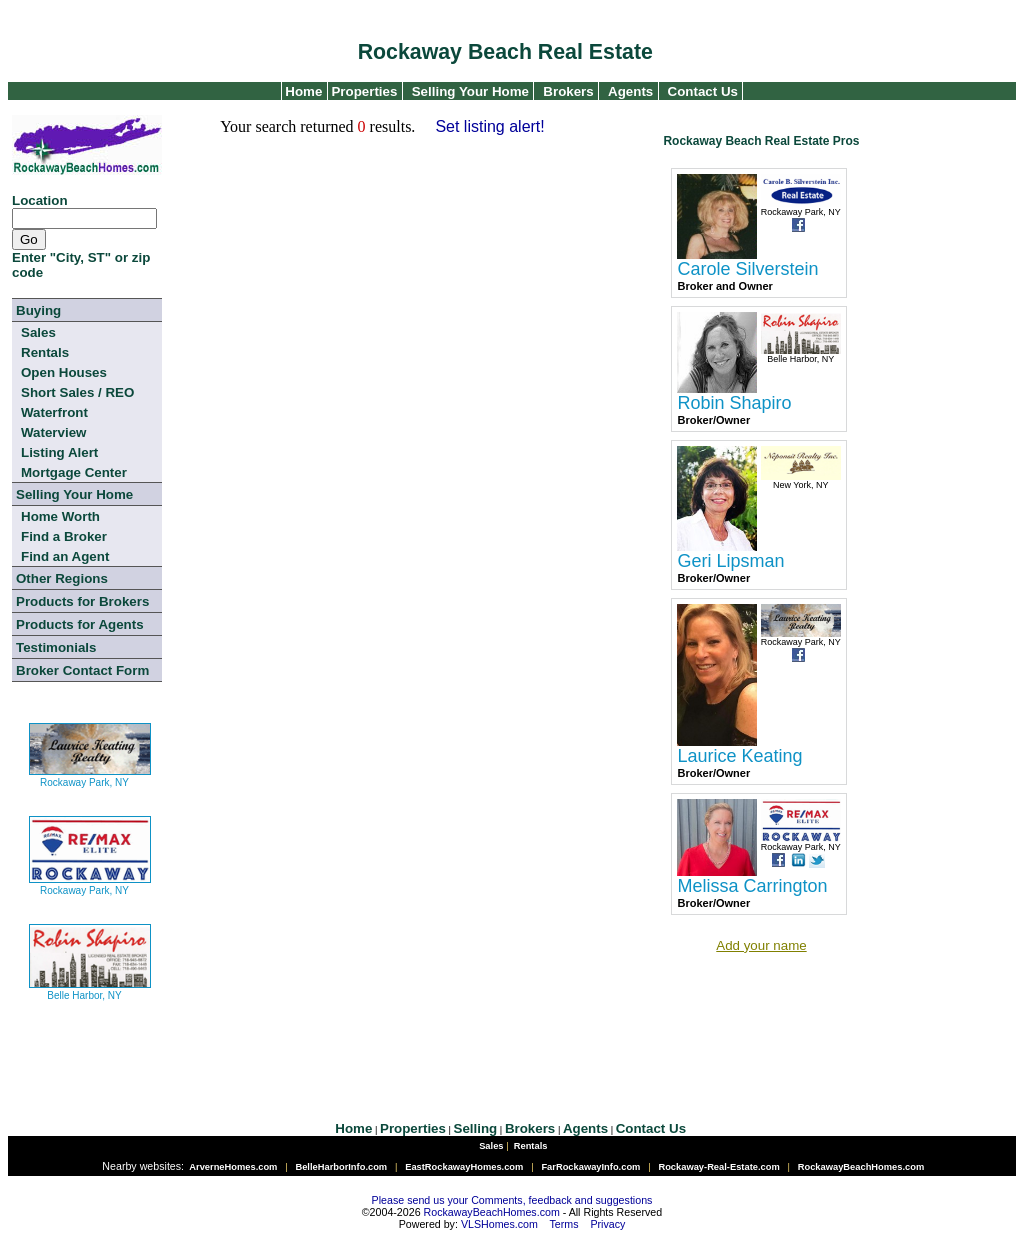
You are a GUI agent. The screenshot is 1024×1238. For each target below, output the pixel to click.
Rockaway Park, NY (90, 774)
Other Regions (62, 578)
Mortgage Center (74, 472)
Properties (363, 91)
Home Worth (60, 516)
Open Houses (64, 372)
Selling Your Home (470, 91)
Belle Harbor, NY (90, 987)
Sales (38, 332)
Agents (630, 91)
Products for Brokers (82, 601)
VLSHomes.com (499, 1224)
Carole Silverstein (747, 269)
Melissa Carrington (752, 886)
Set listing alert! (489, 126)
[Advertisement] (529, 1002)
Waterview (53, 432)
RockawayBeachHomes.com (492, 1212)
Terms (564, 1224)
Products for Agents (80, 624)
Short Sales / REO (77, 392)
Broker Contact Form (82, 670)
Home (302, 91)
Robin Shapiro (734, 403)
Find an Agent (65, 556)
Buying (38, 310)
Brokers (568, 91)
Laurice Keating (739, 756)
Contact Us (703, 91)
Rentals (45, 352)
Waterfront (54, 412)
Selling (476, 1128)
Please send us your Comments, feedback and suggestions (512, 1200)
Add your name (761, 945)
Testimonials (56, 647)
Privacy (607, 1224)
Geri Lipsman (730, 561)
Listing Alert (59, 452)
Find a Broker (64, 536)
